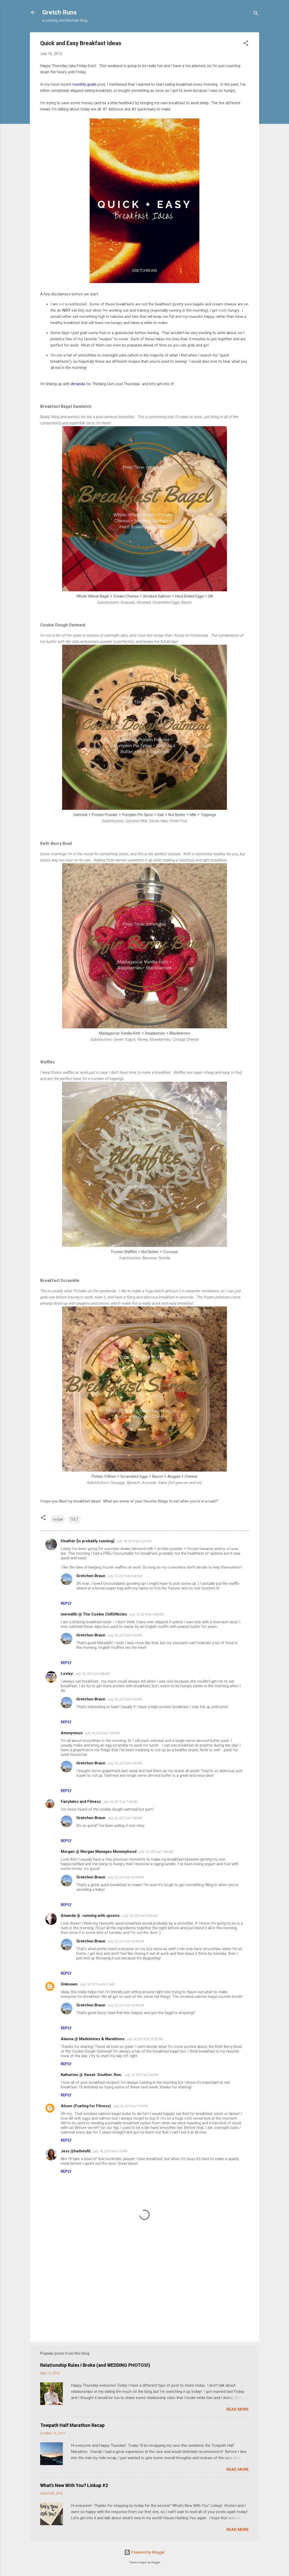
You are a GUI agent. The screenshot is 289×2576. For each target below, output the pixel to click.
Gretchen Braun (90, 1575)
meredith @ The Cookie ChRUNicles (94, 1614)
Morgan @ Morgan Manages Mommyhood (99, 1851)
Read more (237, 2409)
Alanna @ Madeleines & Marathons (92, 2039)
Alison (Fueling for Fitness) (86, 2106)
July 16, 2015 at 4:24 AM (133, 1541)
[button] (246, 44)
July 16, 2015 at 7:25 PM (130, 2106)
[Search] (256, 14)
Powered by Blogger (144, 2552)
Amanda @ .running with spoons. (91, 1915)
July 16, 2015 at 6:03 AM (124, 1635)
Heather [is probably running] (87, 1541)
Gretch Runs (59, 12)
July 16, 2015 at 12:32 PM (144, 2039)
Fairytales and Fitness (81, 1801)
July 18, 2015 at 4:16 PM (109, 2151)
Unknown (69, 1984)
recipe (58, 1519)
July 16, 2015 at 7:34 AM (120, 1802)
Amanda (78, 384)
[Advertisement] (144, 2293)
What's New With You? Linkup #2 (74, 2485)
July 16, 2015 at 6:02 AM (124, 1576)
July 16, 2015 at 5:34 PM (141, 2075)
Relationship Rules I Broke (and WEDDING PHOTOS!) (95, 2365)
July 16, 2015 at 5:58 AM (92, 1674)
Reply (66, 1603)
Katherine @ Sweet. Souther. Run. (91, 2074)
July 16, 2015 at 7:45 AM (124, 1763)
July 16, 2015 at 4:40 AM (146, 1614)
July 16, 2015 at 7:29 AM (102, 1733)
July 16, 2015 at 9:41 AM (97, 1984)
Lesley (67, 1673)
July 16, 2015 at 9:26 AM (140, 1916)
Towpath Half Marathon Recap (72, 2425)
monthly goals (83, 84)
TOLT (74, 1519)
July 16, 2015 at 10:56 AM (125, 1941)
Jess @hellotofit (75, 2151)
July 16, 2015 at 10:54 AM (125, 1877)
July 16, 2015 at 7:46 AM (156, 1852)
